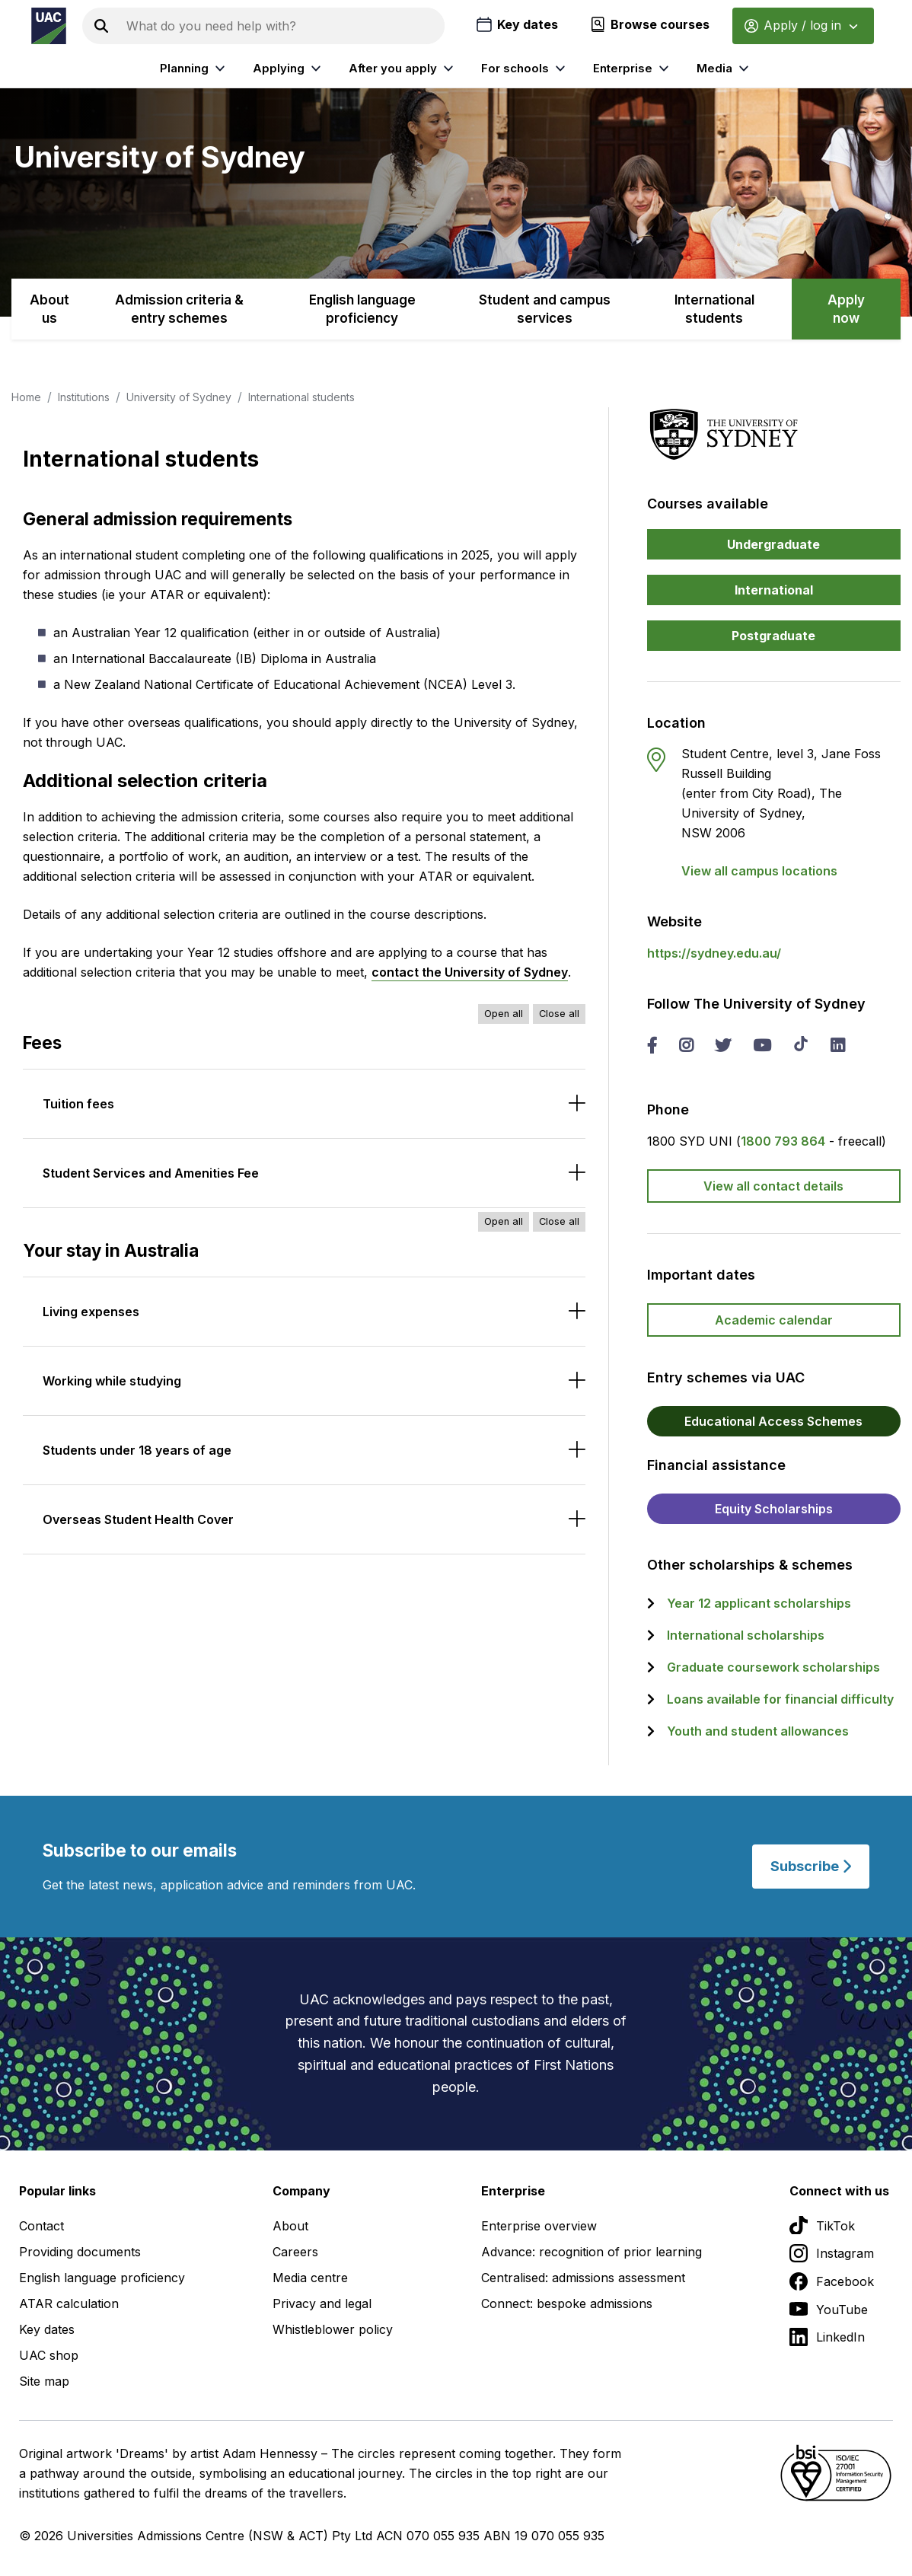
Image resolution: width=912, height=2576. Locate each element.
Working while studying (112, 1380)
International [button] (774, 590)
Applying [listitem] (289, 68)
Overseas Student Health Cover (138, 1519)
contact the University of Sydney (469, 972)
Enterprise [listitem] (633, 68)
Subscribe (810, 1866)
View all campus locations (759, 870)
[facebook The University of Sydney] (652, 1046)
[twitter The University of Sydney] (723, 1046)
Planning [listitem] (194, 68)
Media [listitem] (725, 68)
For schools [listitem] (525, 68)
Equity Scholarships (774, 1508)
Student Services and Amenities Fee (151, 1173)
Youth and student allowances (758, 1731)
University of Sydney (178, 397)
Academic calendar (774, 1320)
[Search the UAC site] (282, 26)
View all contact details (773, 1186)
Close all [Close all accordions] (559, 1013)
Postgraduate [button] (773, 635)
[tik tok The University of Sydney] (800, 1045)
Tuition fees (78, 1103)
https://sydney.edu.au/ (714, 953)
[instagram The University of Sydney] (686, 1046)
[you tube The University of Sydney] (762, 1046)
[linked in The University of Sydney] (837, 1046)
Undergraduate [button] (773, 544)
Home (26, 397)
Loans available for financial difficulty (780, 1699)
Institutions (84, 397)
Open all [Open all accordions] (503, 1013)
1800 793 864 (783, 1141)
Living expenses (91, 1311)
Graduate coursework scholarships (773, 1667)
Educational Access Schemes (773, 1421)
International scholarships (745, 1635)
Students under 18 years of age (137, 1450)
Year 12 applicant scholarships (759, 1603)
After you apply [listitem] (403, 68)
